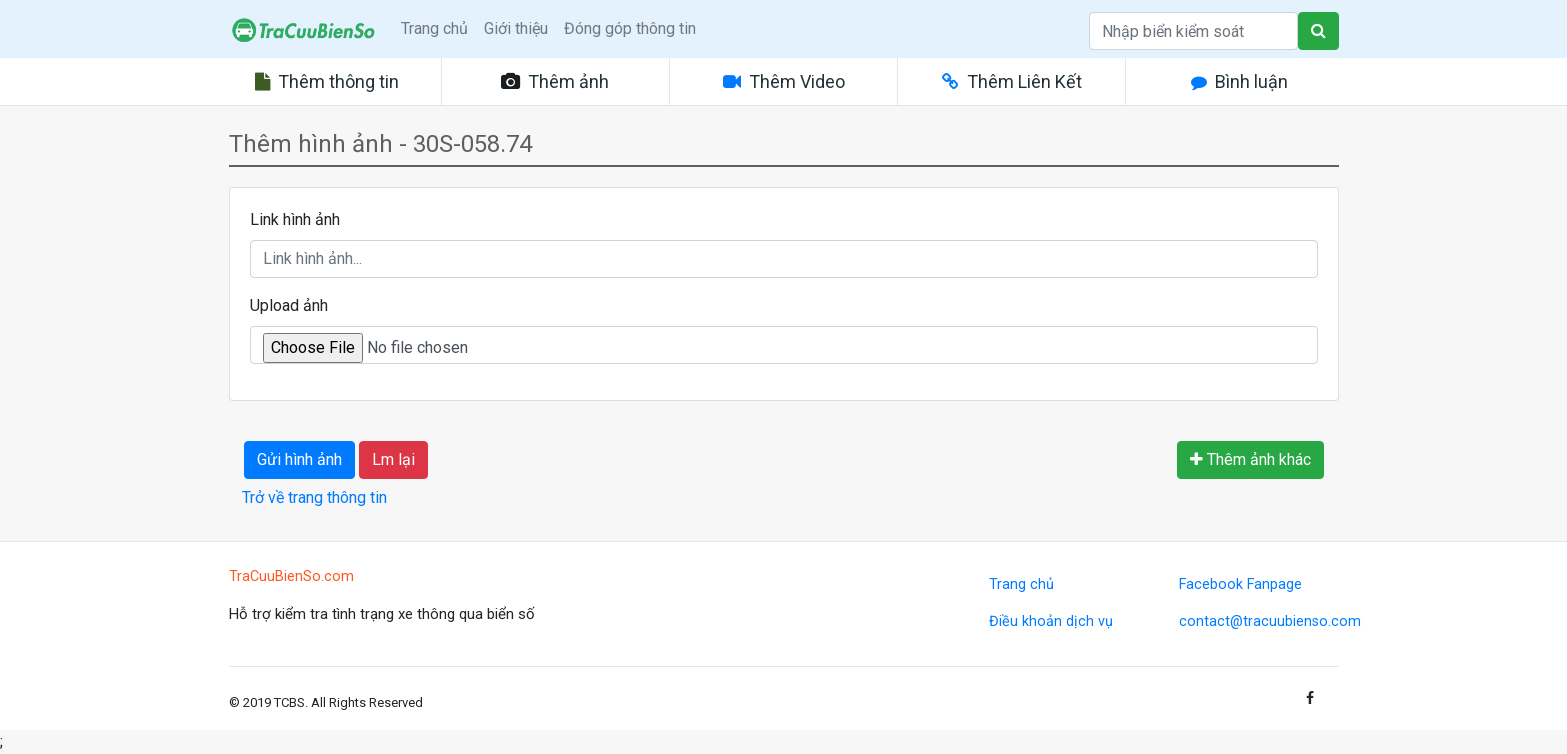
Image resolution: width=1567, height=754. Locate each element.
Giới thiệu (516, 28)
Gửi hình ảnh (299, 459)
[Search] (1193, 31)
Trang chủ (434, 28)
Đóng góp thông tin (630, 28)
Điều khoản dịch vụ (1051, 621)
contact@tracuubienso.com (1270, 621)
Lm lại (393, 459)
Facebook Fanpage (1240, 584)
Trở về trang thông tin (314, 497)
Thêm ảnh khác (1250, 459)
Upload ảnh (289, 305)
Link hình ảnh (295, 219)
